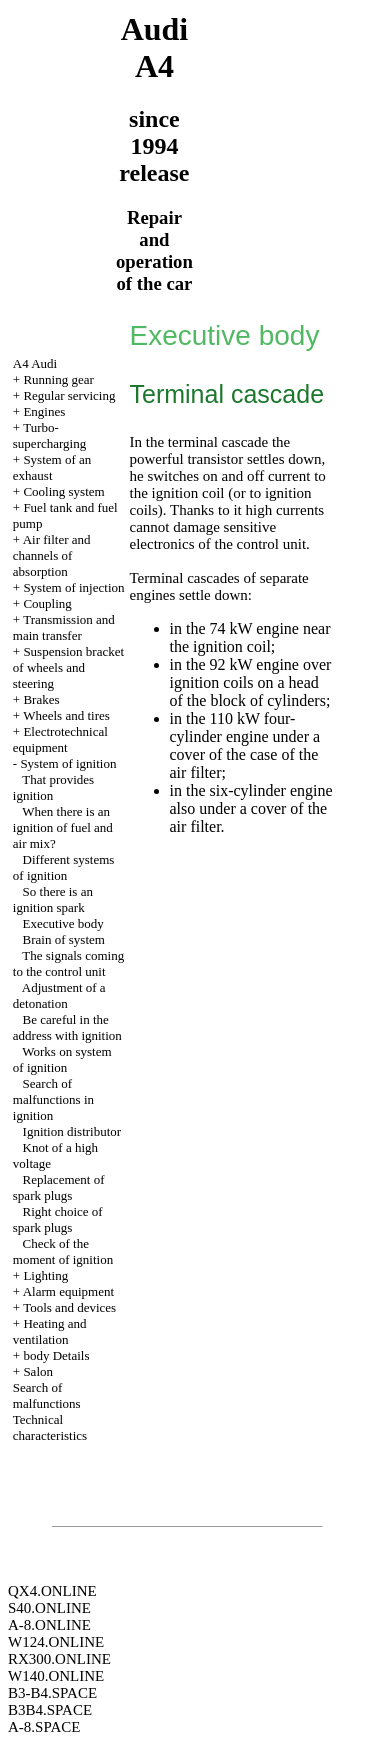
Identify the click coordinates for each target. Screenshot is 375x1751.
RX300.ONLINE (59, 1659)
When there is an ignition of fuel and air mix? (63, 827)
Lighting (45, 1275)
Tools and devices (69, 1307)
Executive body (63, 923)
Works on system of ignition (62, 1059)
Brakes (41, 699)
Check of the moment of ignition (63, 1251)
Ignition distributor (72, 1131)
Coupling (47, 603)
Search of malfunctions (47, 1395)
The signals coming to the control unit (68, 963)
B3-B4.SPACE (52, 1693)
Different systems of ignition (64, 867)
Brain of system (64, 939)
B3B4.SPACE (50, 1710)
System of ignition (68, 763)
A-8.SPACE (44, 1727)
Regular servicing (69, 395)
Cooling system (63, 491)
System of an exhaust (52, 467)
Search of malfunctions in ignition (53, 1099)
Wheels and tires (66, 715)
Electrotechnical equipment (60, 739)
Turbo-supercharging (49, 435)
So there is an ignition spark (53, 899)
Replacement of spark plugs (59, 1187)
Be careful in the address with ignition (67, 1027)
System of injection (73, 587)
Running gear (58, 379)
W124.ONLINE (56, 1642)
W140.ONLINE (56, 1676)
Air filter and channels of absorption (52, 555)
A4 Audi (35, 363)
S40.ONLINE (49, 1608)
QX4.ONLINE (52, 1591)
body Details (56, 1355)
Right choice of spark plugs (58, 1219)
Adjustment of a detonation (59, 995)
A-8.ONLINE (49, 1625)
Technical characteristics (50, 1427)
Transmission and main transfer (64, 627)
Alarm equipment (68, 1291)
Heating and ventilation (50, 1331)
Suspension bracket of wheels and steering (68, 667)
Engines (44, 411)
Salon (38, 1371)
